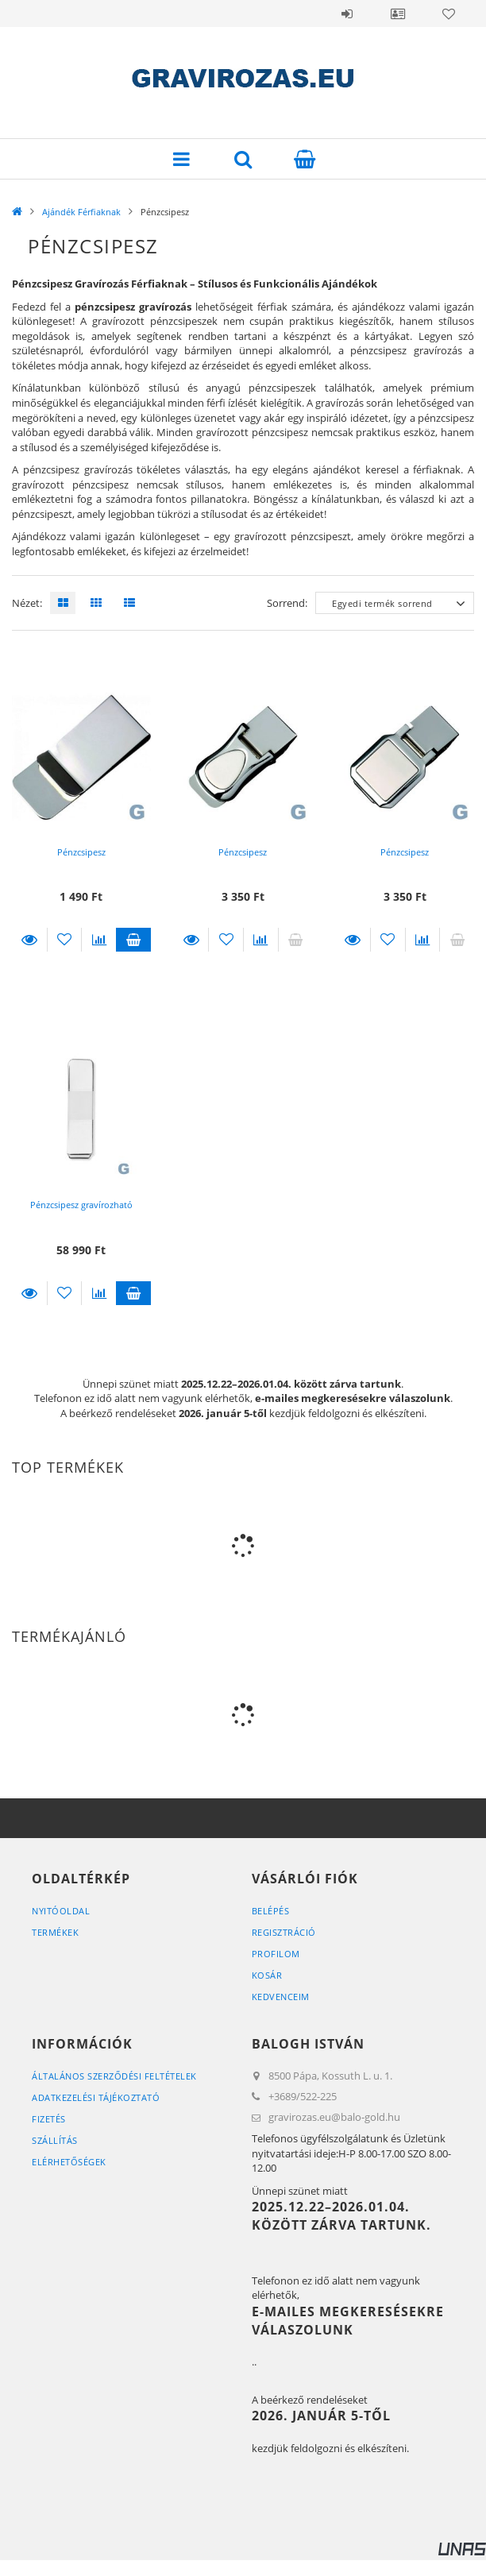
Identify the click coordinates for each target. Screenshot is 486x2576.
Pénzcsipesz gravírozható (81, 1205)
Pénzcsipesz (81, 852)
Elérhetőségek (69, 2162)
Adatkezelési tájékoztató (96, 2097)
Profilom (276, 1954)
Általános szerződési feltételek (114, 2076)
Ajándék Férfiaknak (81, 212)
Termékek (55, 1932)
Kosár (267, 1975)
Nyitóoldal (61, 1911)
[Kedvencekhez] (65, 940)
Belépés (347, 13)
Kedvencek (448, 13)
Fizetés (49, 2119)
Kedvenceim (281, 1996)
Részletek (29, 940)
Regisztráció (284, 1932)
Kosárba (133, 940)
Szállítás (55, 2140)
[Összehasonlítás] (99, 940)
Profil (397, 13)
